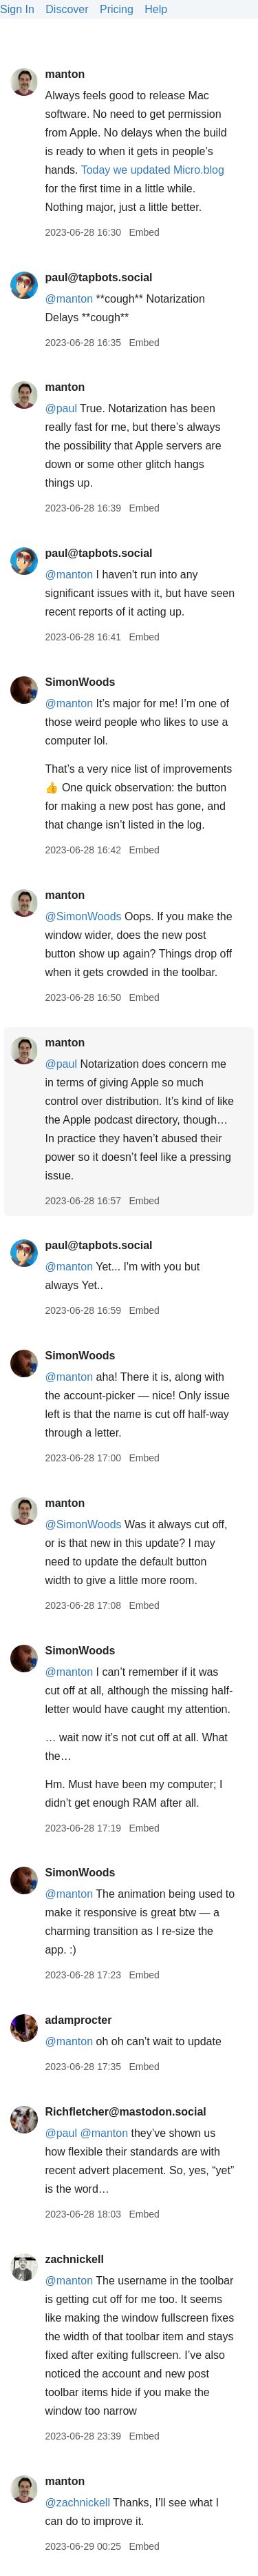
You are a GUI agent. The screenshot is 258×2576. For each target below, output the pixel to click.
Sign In (17, 9)
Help (155, 9)
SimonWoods (80, 682)
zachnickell (74, 2259)
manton (65, 74)
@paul (61, 408)
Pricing (116, 9)
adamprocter (78, 2020)
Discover (66, 9)
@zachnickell (77, 2502)
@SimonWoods (83, 916)
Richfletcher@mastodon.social (125, 2112)
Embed (144, 232)
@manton (69, 703)
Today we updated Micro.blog (152, 170)
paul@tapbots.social (98, 277)
